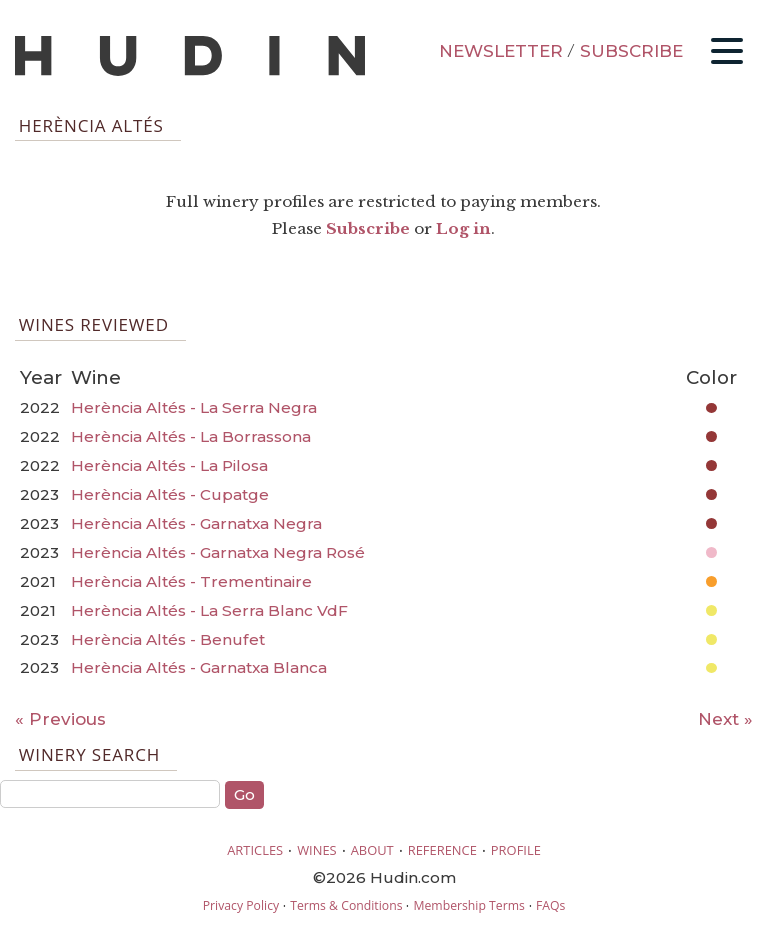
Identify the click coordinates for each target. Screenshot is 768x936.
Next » (725, 719)
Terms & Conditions (346, 905)
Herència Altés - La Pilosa (169, 465)
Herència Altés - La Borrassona (191, 436)
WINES (317, 850)
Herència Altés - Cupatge (170, 494)
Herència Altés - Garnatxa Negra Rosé (218, 552)
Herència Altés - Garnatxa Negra (196, 523)
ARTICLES (255, 850)
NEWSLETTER (501, 51)
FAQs (550, 905)
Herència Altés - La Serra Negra (194, 407)
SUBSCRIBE (631, 51)
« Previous (60, 719)
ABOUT (372, 850)
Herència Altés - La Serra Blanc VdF (209, 610)
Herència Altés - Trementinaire (191, 581)
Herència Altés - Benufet (168, 639)
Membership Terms (468, 905)
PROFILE (516, 850)
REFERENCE (442, 850)
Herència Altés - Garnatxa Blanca (199, 667)
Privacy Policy (241, 905)
